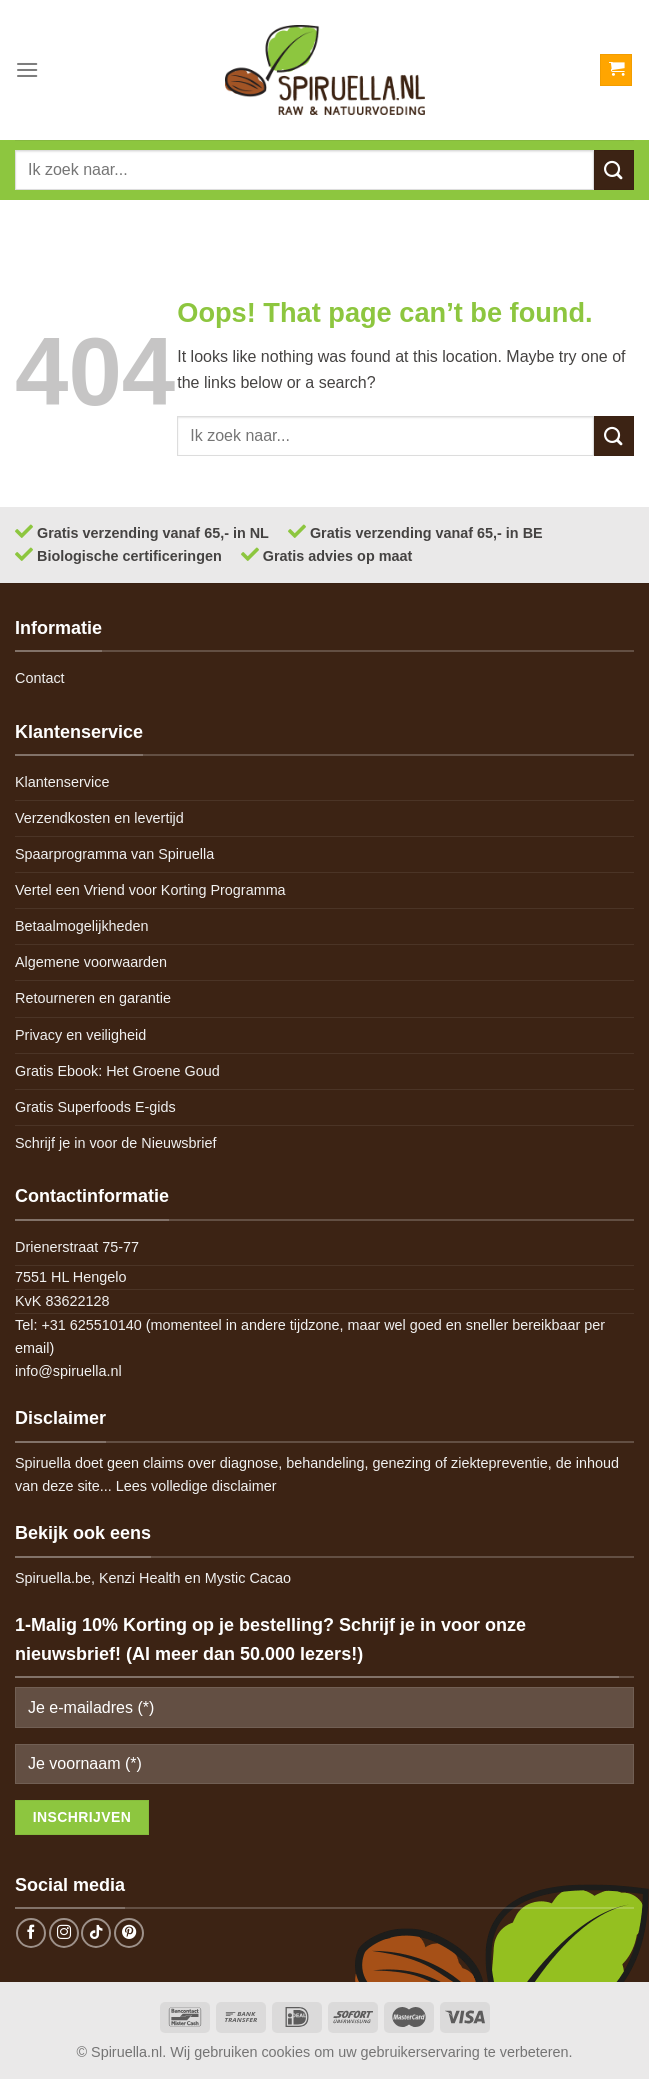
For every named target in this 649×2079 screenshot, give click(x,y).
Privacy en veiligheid (80, 1035)
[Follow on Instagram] (64, 1933)
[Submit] (614, 169)
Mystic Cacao (248, 1578)
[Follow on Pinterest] (129, 1933)
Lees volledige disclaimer (196, 1486)
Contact (40, 678)
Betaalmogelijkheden (82, 926)
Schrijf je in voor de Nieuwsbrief (116, 1143)
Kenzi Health (140, 1578)
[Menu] (27, 69)
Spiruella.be (53, 1578)
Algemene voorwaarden (91, 962)
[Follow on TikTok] (96, 1933)
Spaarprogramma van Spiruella (114, 854)
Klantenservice (62, 782)
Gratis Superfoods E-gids (95, 1107)
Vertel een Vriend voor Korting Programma (150, 890)
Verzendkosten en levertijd (99, 818)
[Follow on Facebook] (31, 1933)
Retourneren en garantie (93, 998)
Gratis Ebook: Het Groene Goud (117, 1071)
